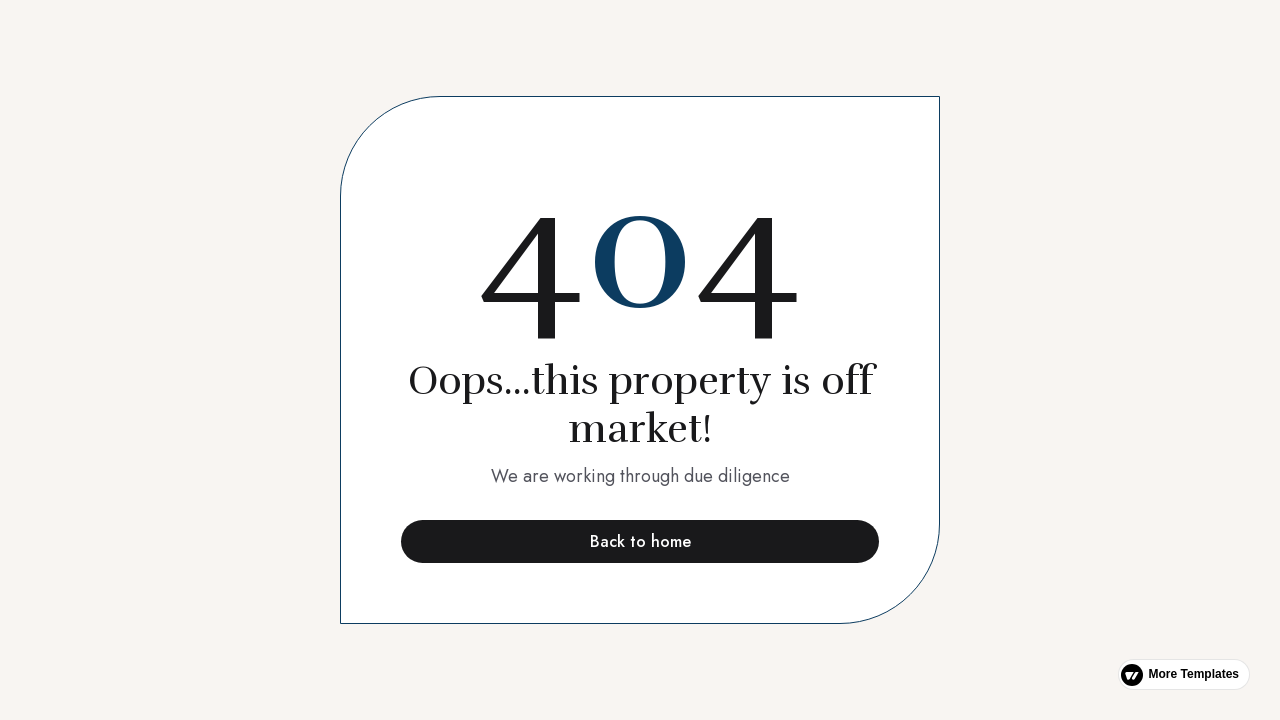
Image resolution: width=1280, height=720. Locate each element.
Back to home (640, 541)
